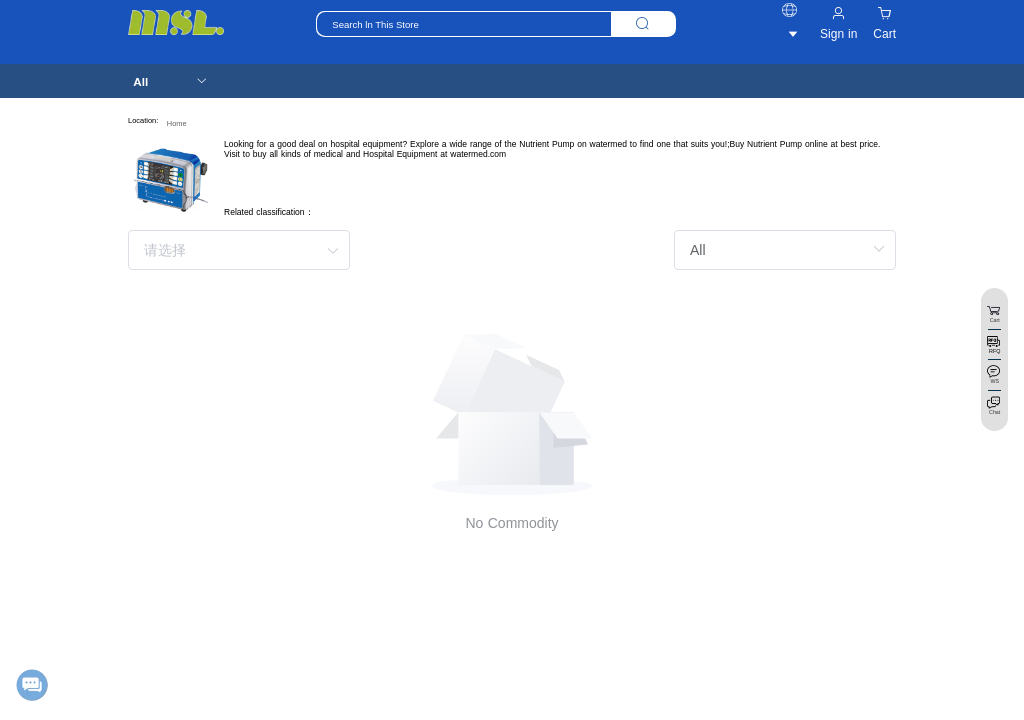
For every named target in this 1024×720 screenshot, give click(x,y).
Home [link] (177, 123)
